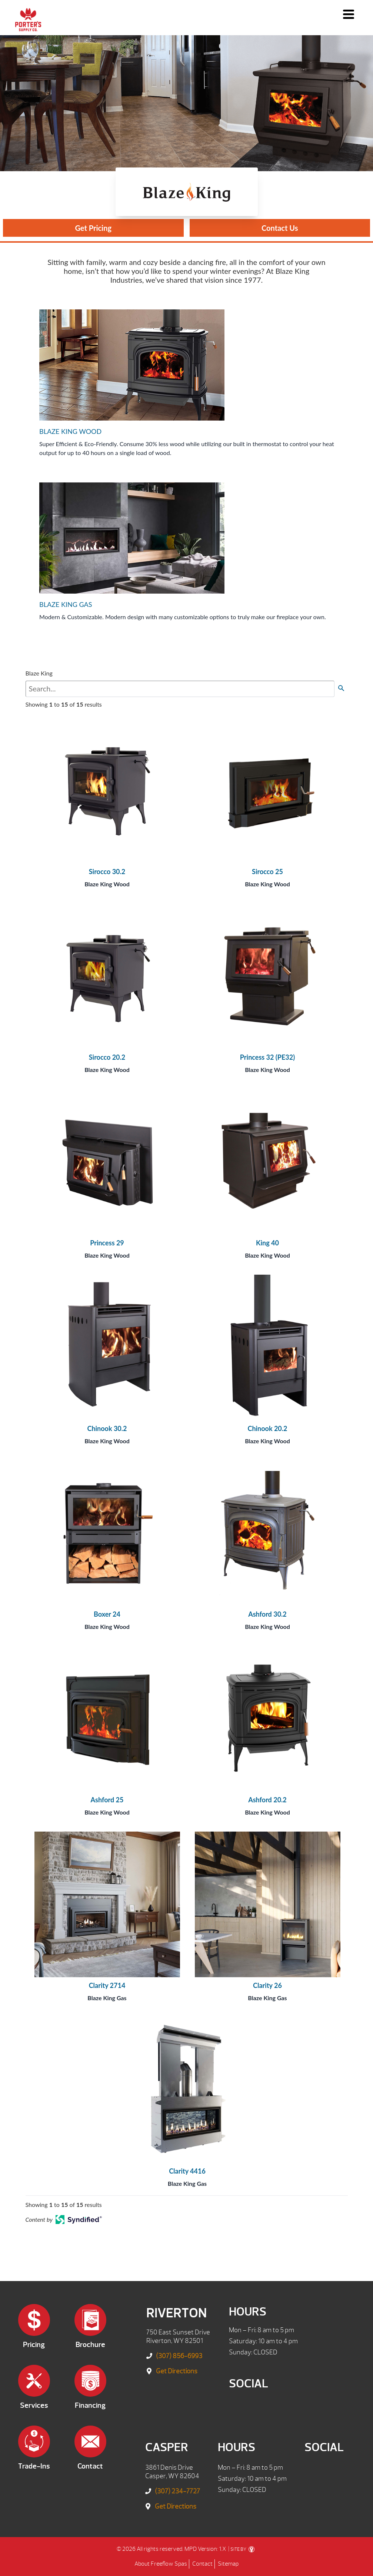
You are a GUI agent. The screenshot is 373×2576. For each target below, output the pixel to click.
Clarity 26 (267, 1985)
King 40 (267, 1243)
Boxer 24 (107, 1614)
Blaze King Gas (106, 1997)
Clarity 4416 (187, 2171)
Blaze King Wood (107, 883)
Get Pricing (93, 227)
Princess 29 (107, 1243)
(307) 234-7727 (177, 2491)
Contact (202, 2563)
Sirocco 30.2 (107, 871)
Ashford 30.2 (267, 1614)
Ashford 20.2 (267, 1800)
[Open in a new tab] (79, 2221)
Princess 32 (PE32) (267, 1057)
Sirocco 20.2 (107, 1057)
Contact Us (280, 227)
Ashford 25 (107, 1800)
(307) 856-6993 (179, 2356)
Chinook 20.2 (267, 1428)
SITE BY (242, 2549)
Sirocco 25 (267, 871)
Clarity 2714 (107, 1985)
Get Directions (176, 2371)
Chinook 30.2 (107, 1428)
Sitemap (228, 2563)
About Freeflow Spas (160, 2563)
